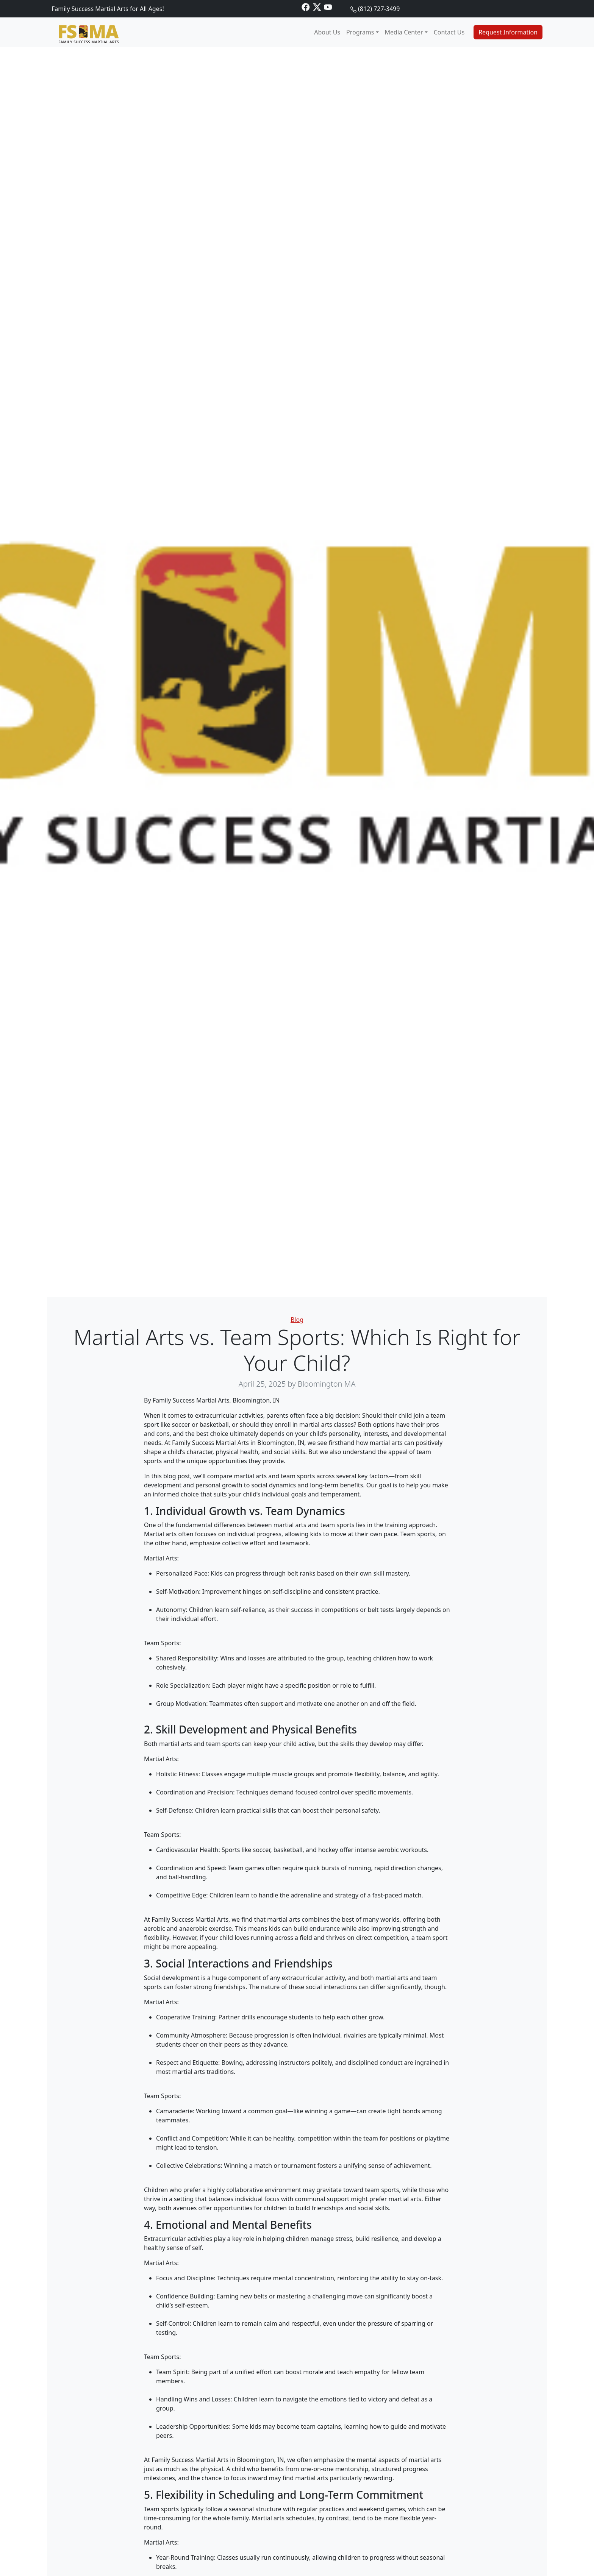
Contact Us (449, 32)
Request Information (508, 32)
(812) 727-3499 (379, 9)
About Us (327, 32)
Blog (297, 1319)
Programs (360, 32)
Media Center (404, 32)
